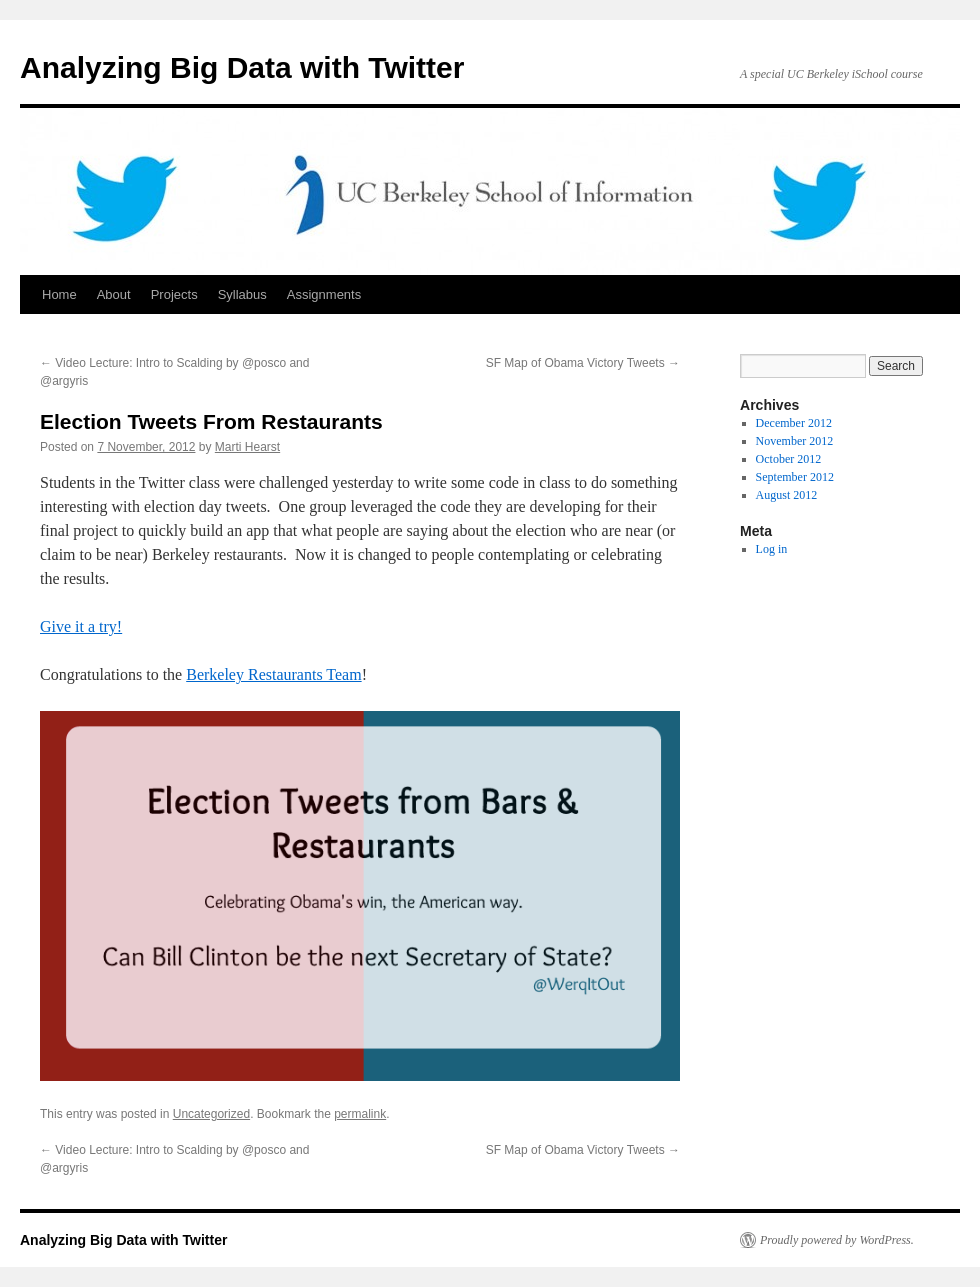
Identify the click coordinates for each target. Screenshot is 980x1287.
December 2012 (794, 423)
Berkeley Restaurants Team (273, 674)
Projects (174, 294)
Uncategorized (211, 1114)
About (114, 294)
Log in (772, 549)
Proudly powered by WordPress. (837, 1240)
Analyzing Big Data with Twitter (242, 67)
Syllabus (242, 294)
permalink (360, 1114)
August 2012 (787, 495)
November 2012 (795, 441)
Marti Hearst (247, 447)
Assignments (324, 294)
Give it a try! (81, 626)
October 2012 (789, 459)
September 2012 (795, 477)
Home (59, 294)
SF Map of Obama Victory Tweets (583, 363)
